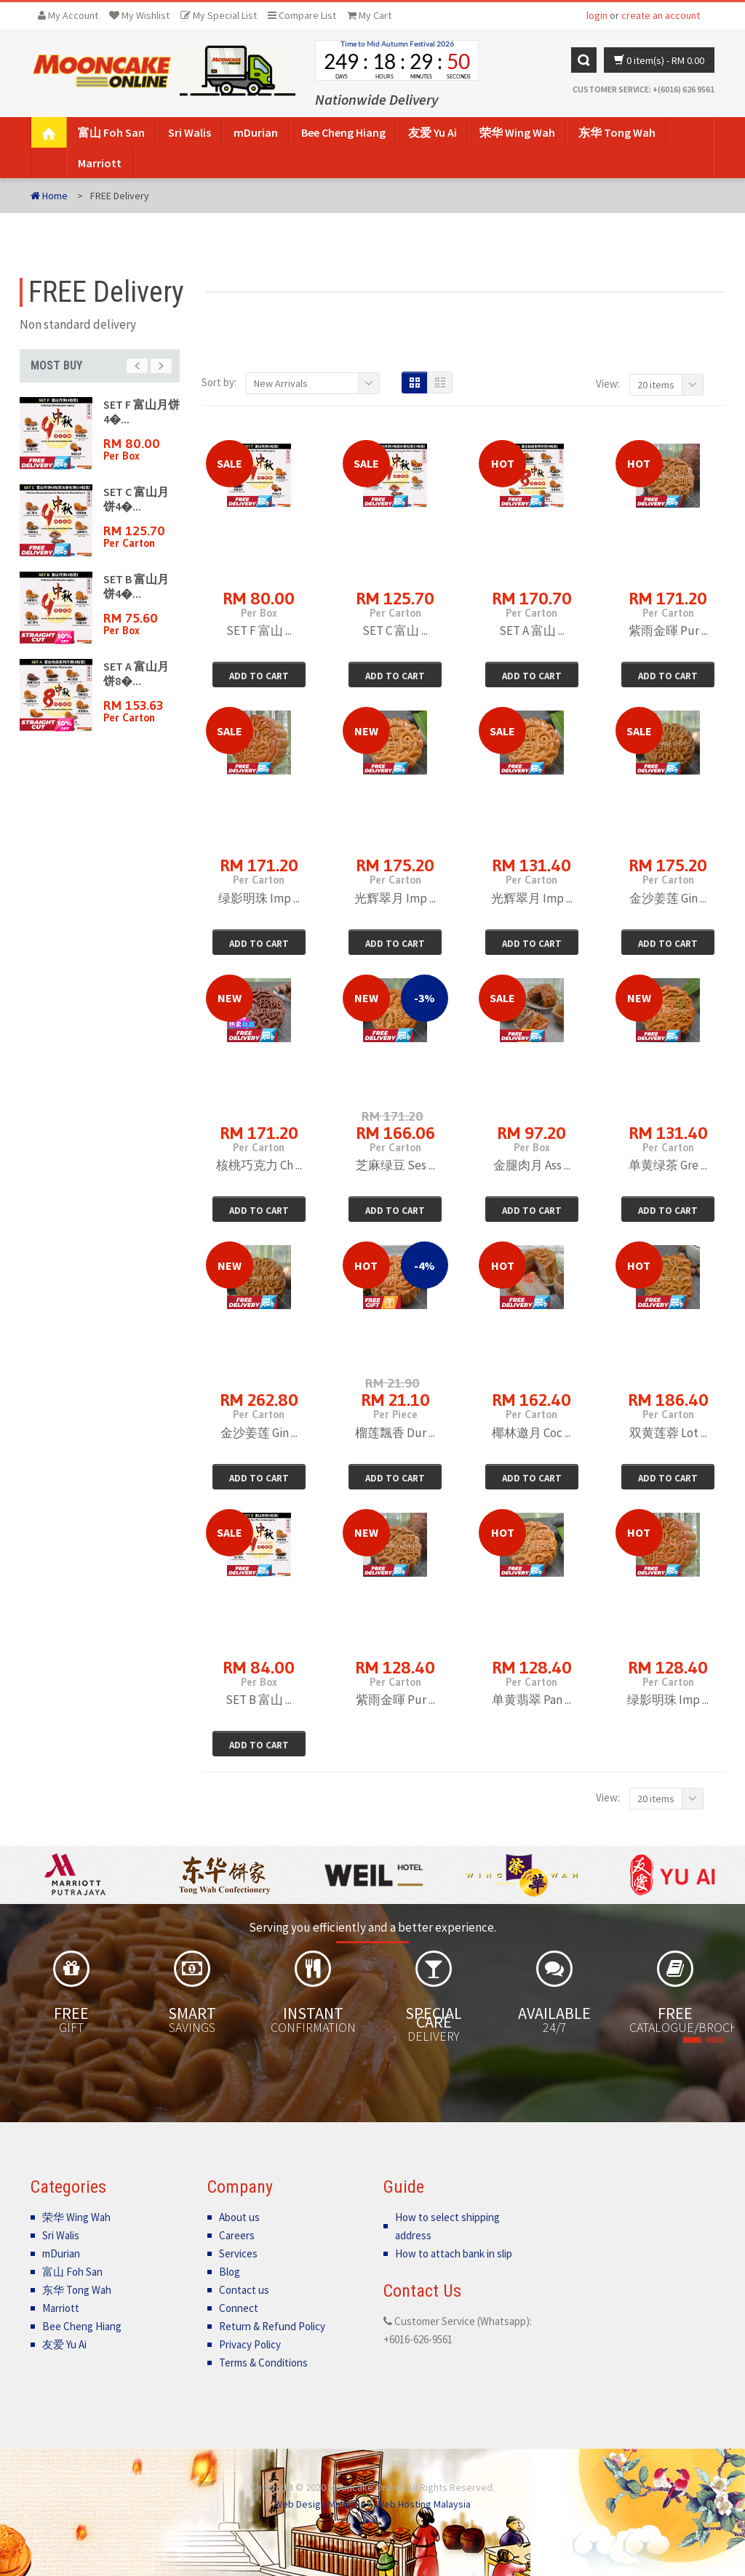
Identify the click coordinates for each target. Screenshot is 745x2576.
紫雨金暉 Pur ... (668, 631)
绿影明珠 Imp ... (259, 898)
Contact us (244, 2290)
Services (238, 2253)
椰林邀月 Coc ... (531, 1433)
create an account (660, 15)
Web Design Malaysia (319, 2504)
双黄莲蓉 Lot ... (668, 1433)
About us (239, 2217)
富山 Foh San (111, 132)
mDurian (256, 132)
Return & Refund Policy (272, 2326)
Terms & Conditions (263, 2362)
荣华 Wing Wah (517, 132)
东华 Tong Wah (617, 132)
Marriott (99, 163)
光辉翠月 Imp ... (395, 898)
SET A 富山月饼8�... (136, 673)
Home (49, 195)
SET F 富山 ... (259, 631)
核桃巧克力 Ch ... (259, 1165)
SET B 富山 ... (259, 1700)
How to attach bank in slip (453, 2253)
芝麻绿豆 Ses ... (395, 1165)
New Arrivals (281, 383)
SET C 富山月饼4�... (136, 498)
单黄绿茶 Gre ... (668, 1165)
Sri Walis (189, 132)
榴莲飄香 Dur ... (395, 1433)
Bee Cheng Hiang (343, 132)
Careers (237, 2235)
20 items (655, 384)
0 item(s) (659, 60)
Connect (238, 2308)
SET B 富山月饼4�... (136, 586)
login (596, 15)
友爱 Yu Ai (432, 132)
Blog (229, 2272)
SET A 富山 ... (532, 631)
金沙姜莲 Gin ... (667, 898)
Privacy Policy (250, 2344)
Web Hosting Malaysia (423, 2504)
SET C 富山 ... (395, 631)
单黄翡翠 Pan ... (531, 1700)
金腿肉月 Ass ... (531, 1165)
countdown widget (397, 60)
